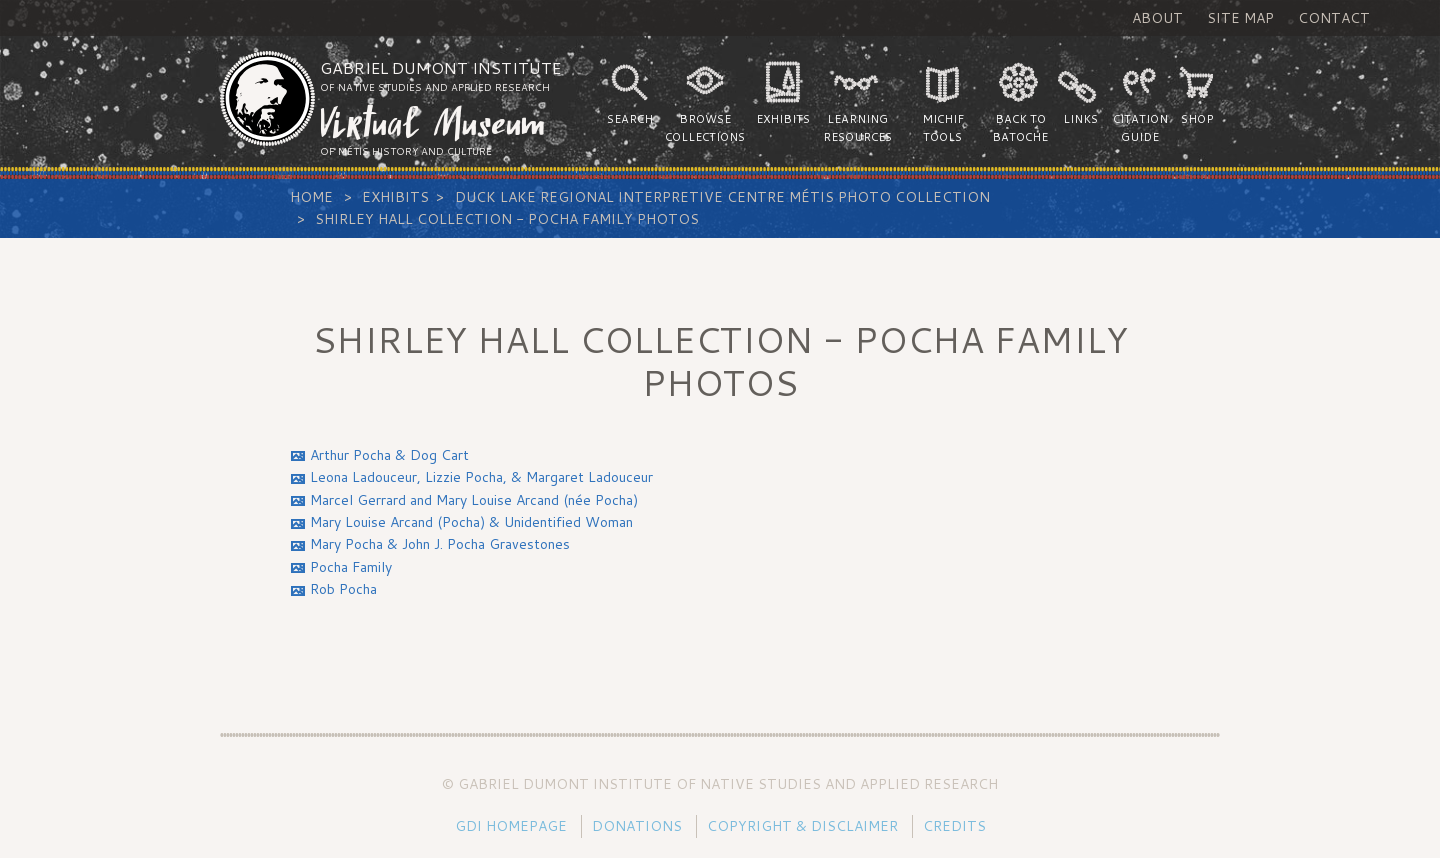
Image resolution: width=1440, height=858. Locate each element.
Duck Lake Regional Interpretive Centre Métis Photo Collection (722, 197)
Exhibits (395, 197)
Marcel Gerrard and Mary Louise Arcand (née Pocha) (474, 500)
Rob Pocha (343, 589)
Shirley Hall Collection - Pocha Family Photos (507, 219)
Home (311, 197)
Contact (1334, 18)
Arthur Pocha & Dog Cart (389, 455)
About (1157, 18)
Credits (954, 826)
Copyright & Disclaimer (802, 826)
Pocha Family (351, 567)
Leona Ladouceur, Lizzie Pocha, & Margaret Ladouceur (481, 477)
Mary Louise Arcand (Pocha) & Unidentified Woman (471, 522)
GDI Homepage (511, 826)
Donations (637, 826)
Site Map (1240, 18)
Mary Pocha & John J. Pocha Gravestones (440, 544)
